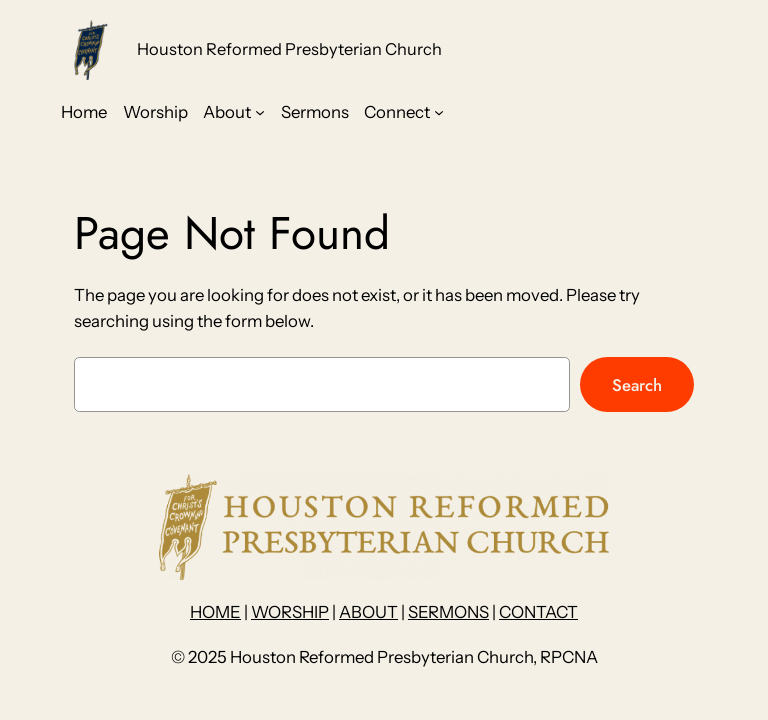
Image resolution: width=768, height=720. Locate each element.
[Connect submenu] (439, 112)
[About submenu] (260, 112)
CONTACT (538, 612)
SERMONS (448, 612)
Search (637, 385)
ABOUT (368, 612)
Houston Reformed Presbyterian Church (289, 49)
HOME (215, 612)
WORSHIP (290, 612)
